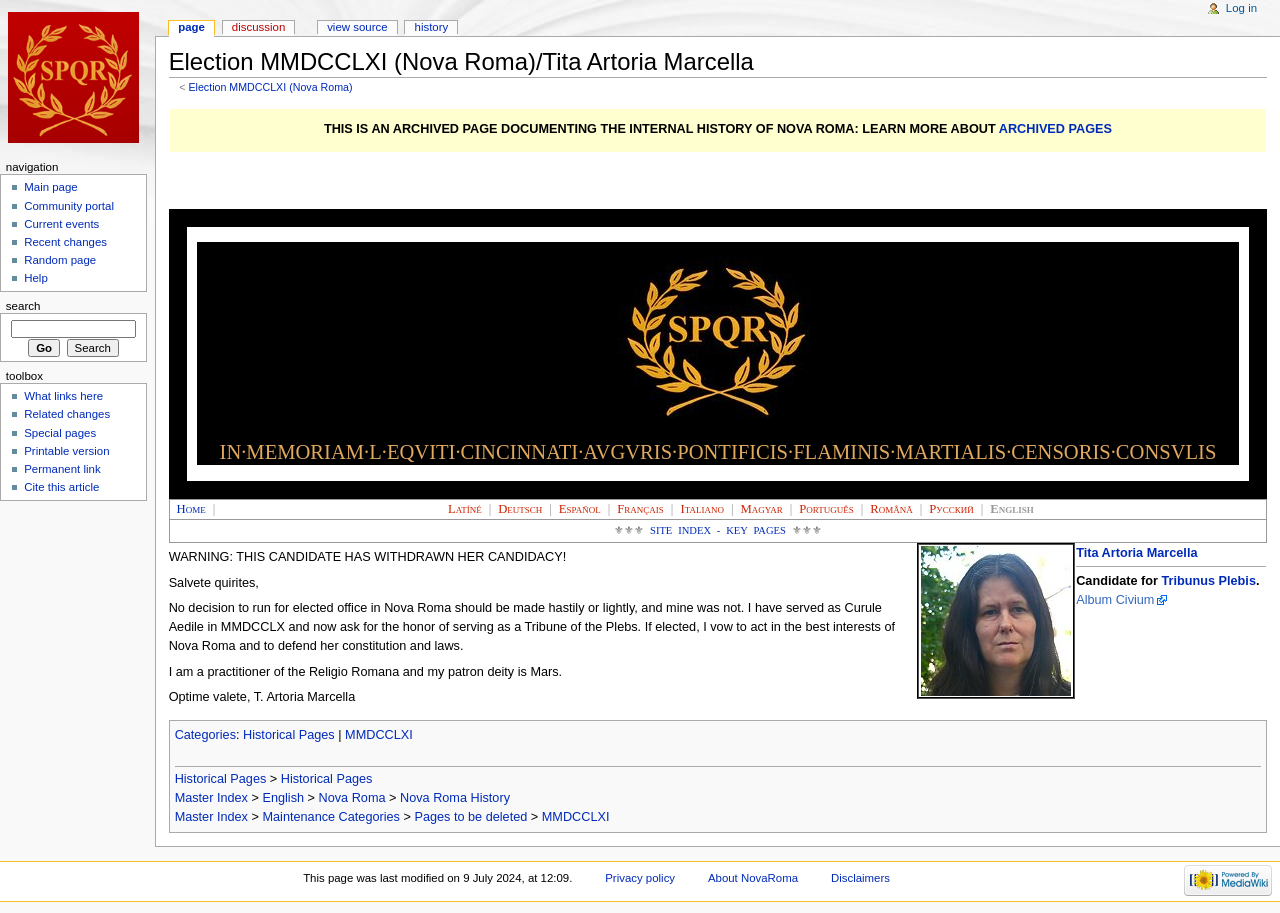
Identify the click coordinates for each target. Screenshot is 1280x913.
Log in (1241, 8)
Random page (60, 260)
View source (357, 27)
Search (23, 306)
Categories (205, 735)
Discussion (258, 27)
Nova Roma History (455, 798)
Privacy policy (640, 878)
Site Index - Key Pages (718, 530)
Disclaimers (860, 878)
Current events (61, 224)
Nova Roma (352, 798)
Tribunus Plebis (1208, 581)
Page (191, 27)
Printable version (66, 451)
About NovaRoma (753, 878)
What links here (63, 396)
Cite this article (61, 487)
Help (36, 278)
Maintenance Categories (331, 817)
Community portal (69, 206)
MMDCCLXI (379, 735)
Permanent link (62, 469)
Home (191, 509)
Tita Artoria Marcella (1136, 553)
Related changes (67, 414)
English (283, 798)
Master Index (211, 798)
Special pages (60, 433)
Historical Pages (289, 735)
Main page (51, 187)
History (432, 27)
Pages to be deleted (470, 817)
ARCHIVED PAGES (1055, 129)
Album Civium (1115, 600)
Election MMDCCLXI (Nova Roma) (270, 87)
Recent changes (65, 242)
